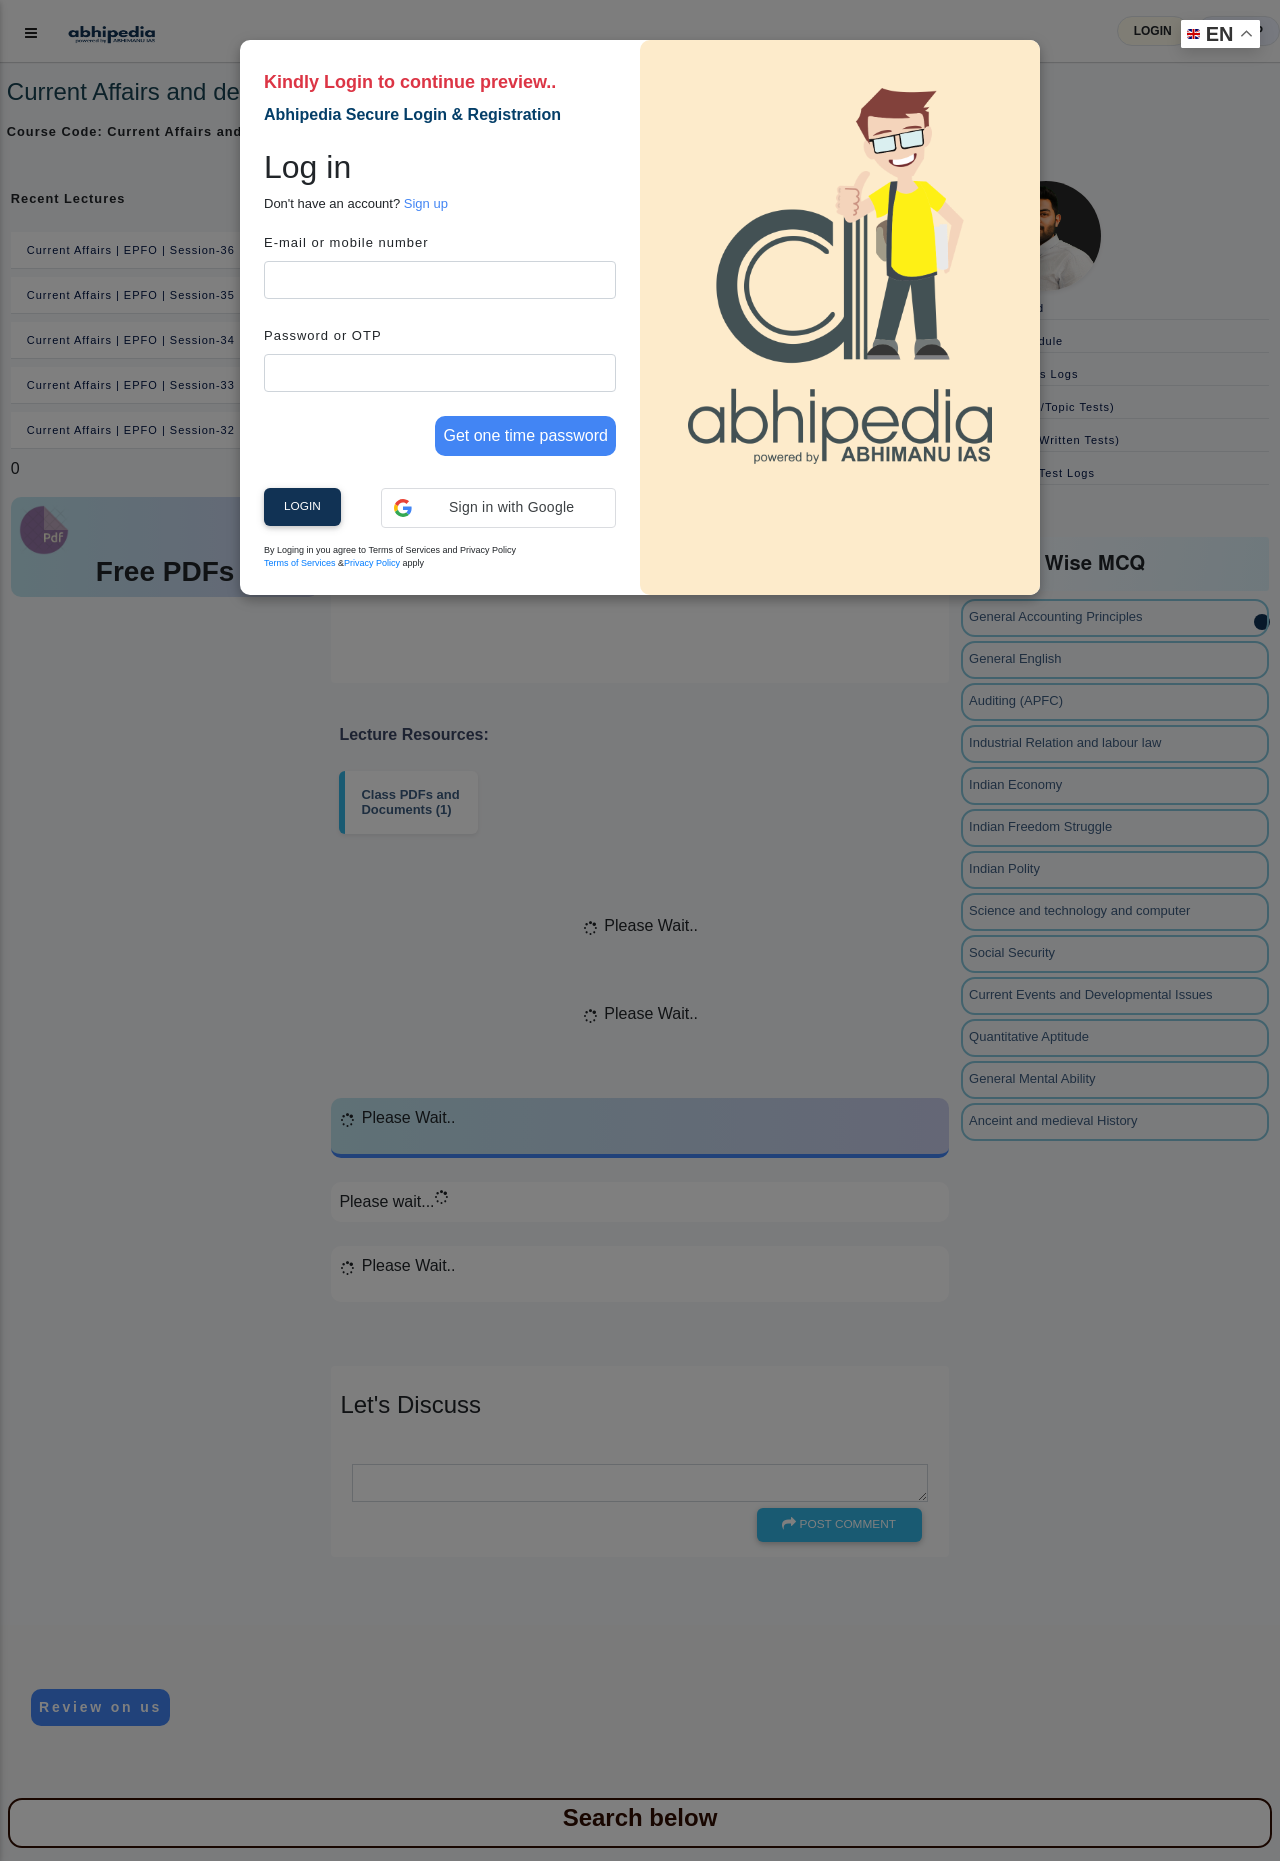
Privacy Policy (372, 563)
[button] (498, 508)
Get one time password (525, 435)
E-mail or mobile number (346, 242)
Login (302, 506)
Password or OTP (323, 335)
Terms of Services (300, 563)
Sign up (426, 203)
